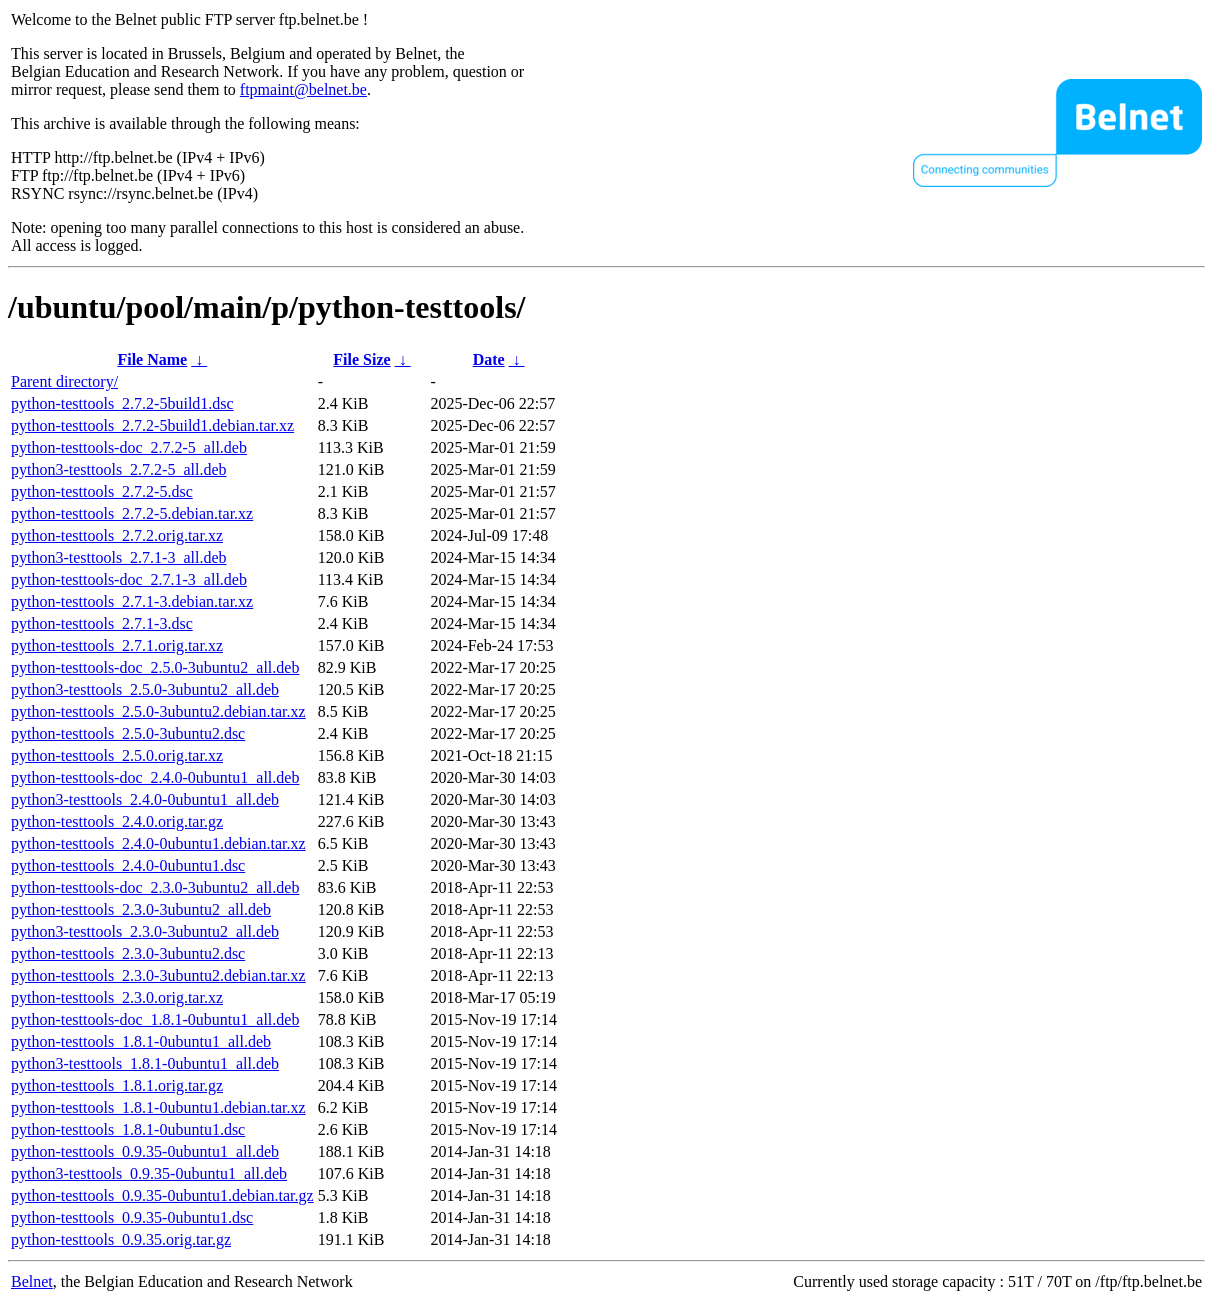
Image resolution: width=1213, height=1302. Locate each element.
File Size (361, 359)
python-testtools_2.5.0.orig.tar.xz (117, 755)
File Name (152, 359)
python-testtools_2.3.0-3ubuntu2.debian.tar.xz (158, 975)
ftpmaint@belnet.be (303, 89)
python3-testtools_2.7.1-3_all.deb (119, 557)
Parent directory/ (64, 381)
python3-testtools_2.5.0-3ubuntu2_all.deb (145, 689)
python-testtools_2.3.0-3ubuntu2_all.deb (141, 909)
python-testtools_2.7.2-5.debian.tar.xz (132, 513)
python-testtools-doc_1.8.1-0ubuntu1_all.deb (155, 1019)
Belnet (32, 1281)
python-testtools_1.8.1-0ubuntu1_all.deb (141, 1041)
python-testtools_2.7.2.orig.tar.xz (117, 535)
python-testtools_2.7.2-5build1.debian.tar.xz (152, 425)
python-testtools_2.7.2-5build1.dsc (122, 403)
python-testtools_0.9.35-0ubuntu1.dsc (132, 1217)
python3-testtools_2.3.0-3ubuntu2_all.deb (145, 931)
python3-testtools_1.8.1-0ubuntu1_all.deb (145, 1063)
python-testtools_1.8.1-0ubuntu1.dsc (128, 1129)
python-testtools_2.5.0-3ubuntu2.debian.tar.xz (158, 711)
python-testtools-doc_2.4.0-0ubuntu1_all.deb (155, 777)
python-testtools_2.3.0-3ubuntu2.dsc (128, 953)
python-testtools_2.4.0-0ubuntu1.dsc (128, 865)
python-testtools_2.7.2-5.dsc (102, 491)
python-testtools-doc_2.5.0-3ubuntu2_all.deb (155, 667)
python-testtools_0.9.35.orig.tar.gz (121, 1239)
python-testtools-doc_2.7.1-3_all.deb (129, 579)
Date (489, 359)
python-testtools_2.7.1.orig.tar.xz (117, 645)
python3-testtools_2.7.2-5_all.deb (119, 469)
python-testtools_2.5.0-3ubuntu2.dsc (128, 733)
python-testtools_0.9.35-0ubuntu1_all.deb (145, 1151)
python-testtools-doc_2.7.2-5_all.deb (129, 447)
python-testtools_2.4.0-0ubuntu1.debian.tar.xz (158, 843)
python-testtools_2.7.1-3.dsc (102, 623)
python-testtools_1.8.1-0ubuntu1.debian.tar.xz (158, 1107)
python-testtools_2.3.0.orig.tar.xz (117, 997)
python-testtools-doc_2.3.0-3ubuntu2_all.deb (155, 887)
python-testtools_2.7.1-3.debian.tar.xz (132, 601)
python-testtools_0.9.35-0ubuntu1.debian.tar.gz (162, 1195)
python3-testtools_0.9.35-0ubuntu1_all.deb (149, 1173)
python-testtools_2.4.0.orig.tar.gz (117, 821)
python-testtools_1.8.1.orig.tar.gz (117, 1085)
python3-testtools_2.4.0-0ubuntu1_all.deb (145, 799)
